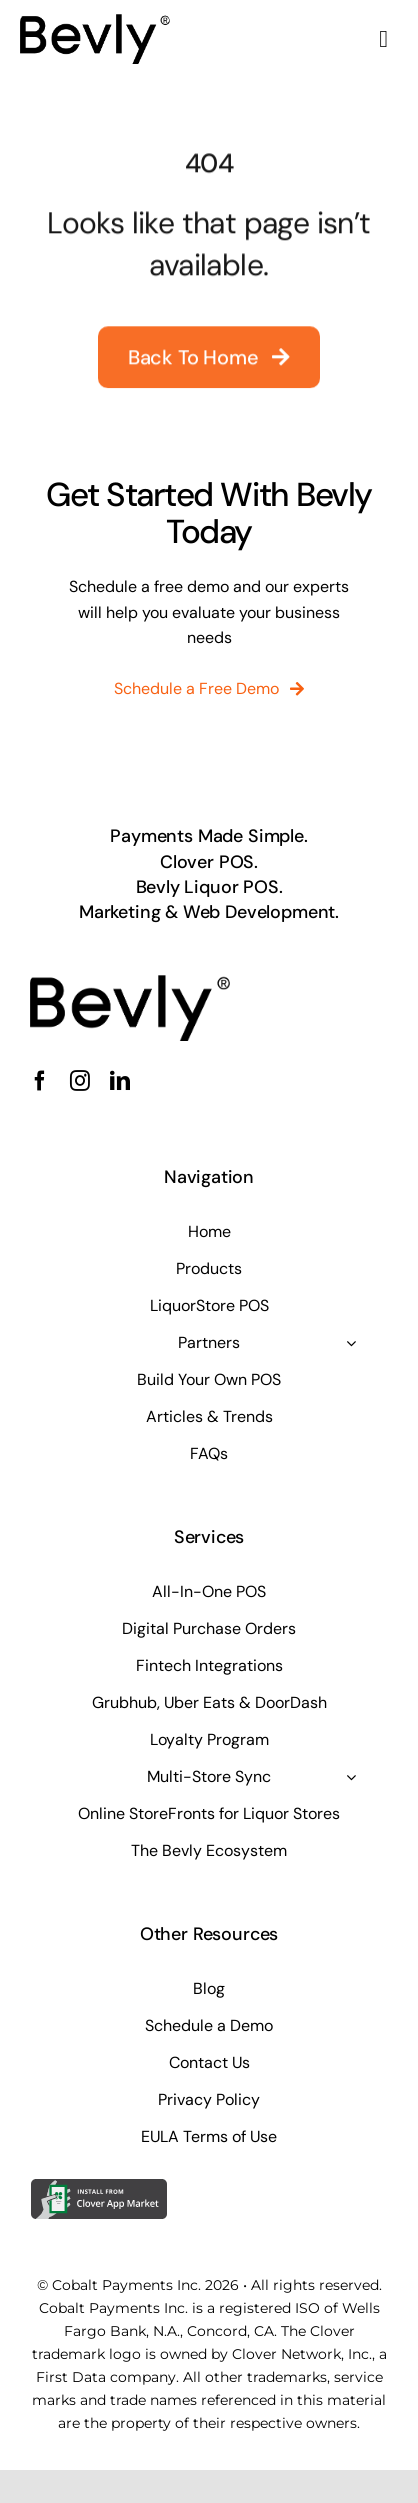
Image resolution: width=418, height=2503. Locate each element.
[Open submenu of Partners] (351, 1343)
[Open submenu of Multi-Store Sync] (351, 1777)
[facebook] (40, 1081)
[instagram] (80, 1081)
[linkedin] (120, 1081)
